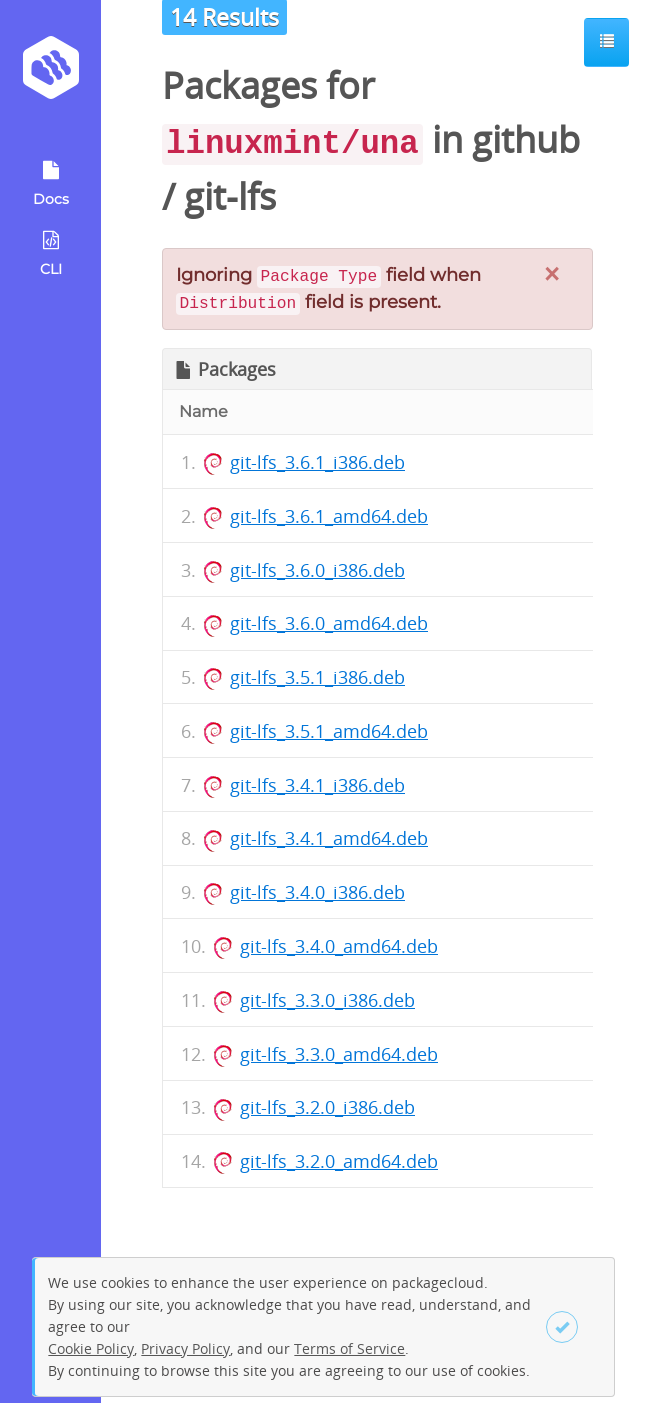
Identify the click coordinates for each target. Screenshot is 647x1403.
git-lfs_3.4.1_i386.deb (317, 785)
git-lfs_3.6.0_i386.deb (317, 570)
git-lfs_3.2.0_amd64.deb (339, 1161)
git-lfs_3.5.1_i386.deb (317, 677)
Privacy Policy (185, 1348)
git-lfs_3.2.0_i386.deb (327, 1107)
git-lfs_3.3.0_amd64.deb (339, 1054)
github (526, 139)
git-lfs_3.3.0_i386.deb (327, 1000)
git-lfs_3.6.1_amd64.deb (329, 516)
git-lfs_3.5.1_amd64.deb (329, 731)
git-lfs (230, 196)
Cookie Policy (91, 1348)
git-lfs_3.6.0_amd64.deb (329, 623)
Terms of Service (349, 1348)
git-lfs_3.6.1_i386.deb (317, 462)
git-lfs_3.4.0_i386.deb (317, 892)
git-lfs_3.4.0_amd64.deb (339, 946)
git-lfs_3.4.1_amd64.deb (329, 838)
